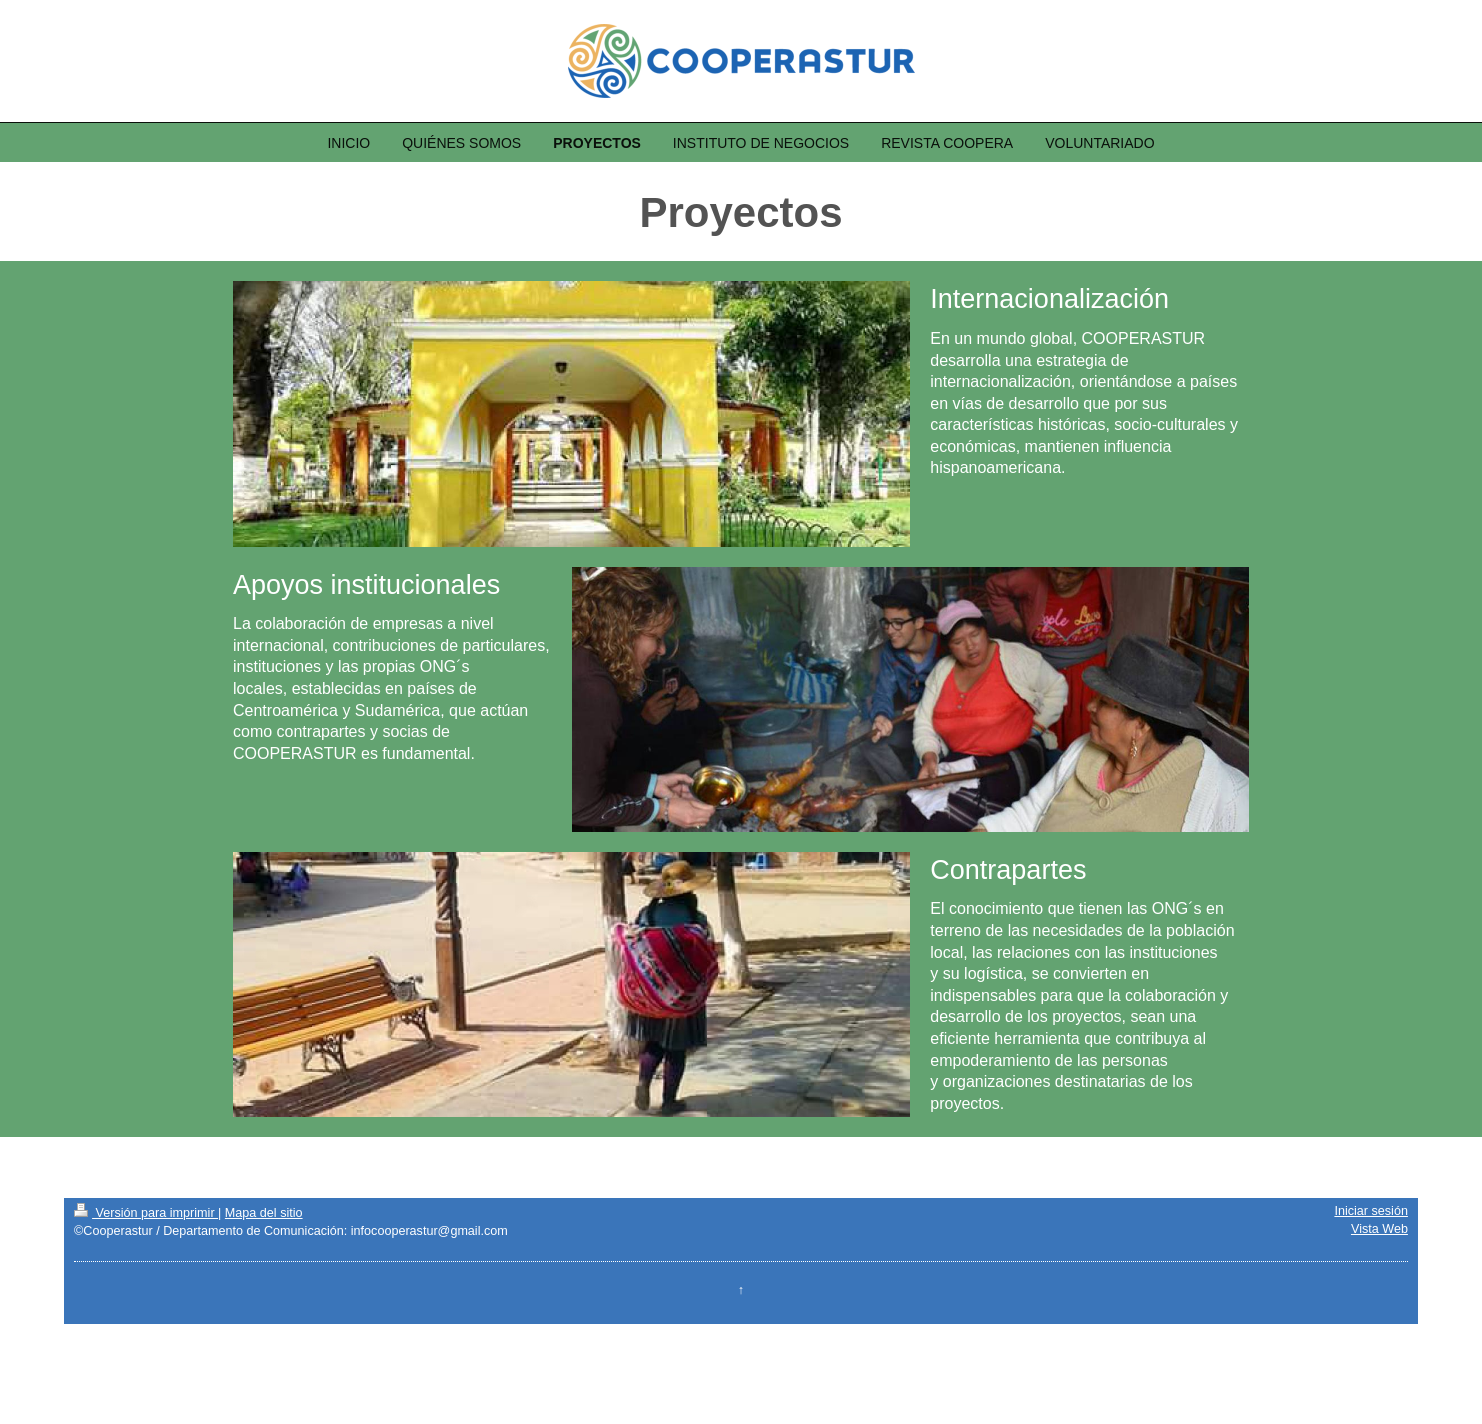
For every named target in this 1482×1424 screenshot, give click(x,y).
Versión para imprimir (146, 1213)
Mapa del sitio (264, 1213)
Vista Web (1379, 1229)
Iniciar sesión (1371, 1211)
